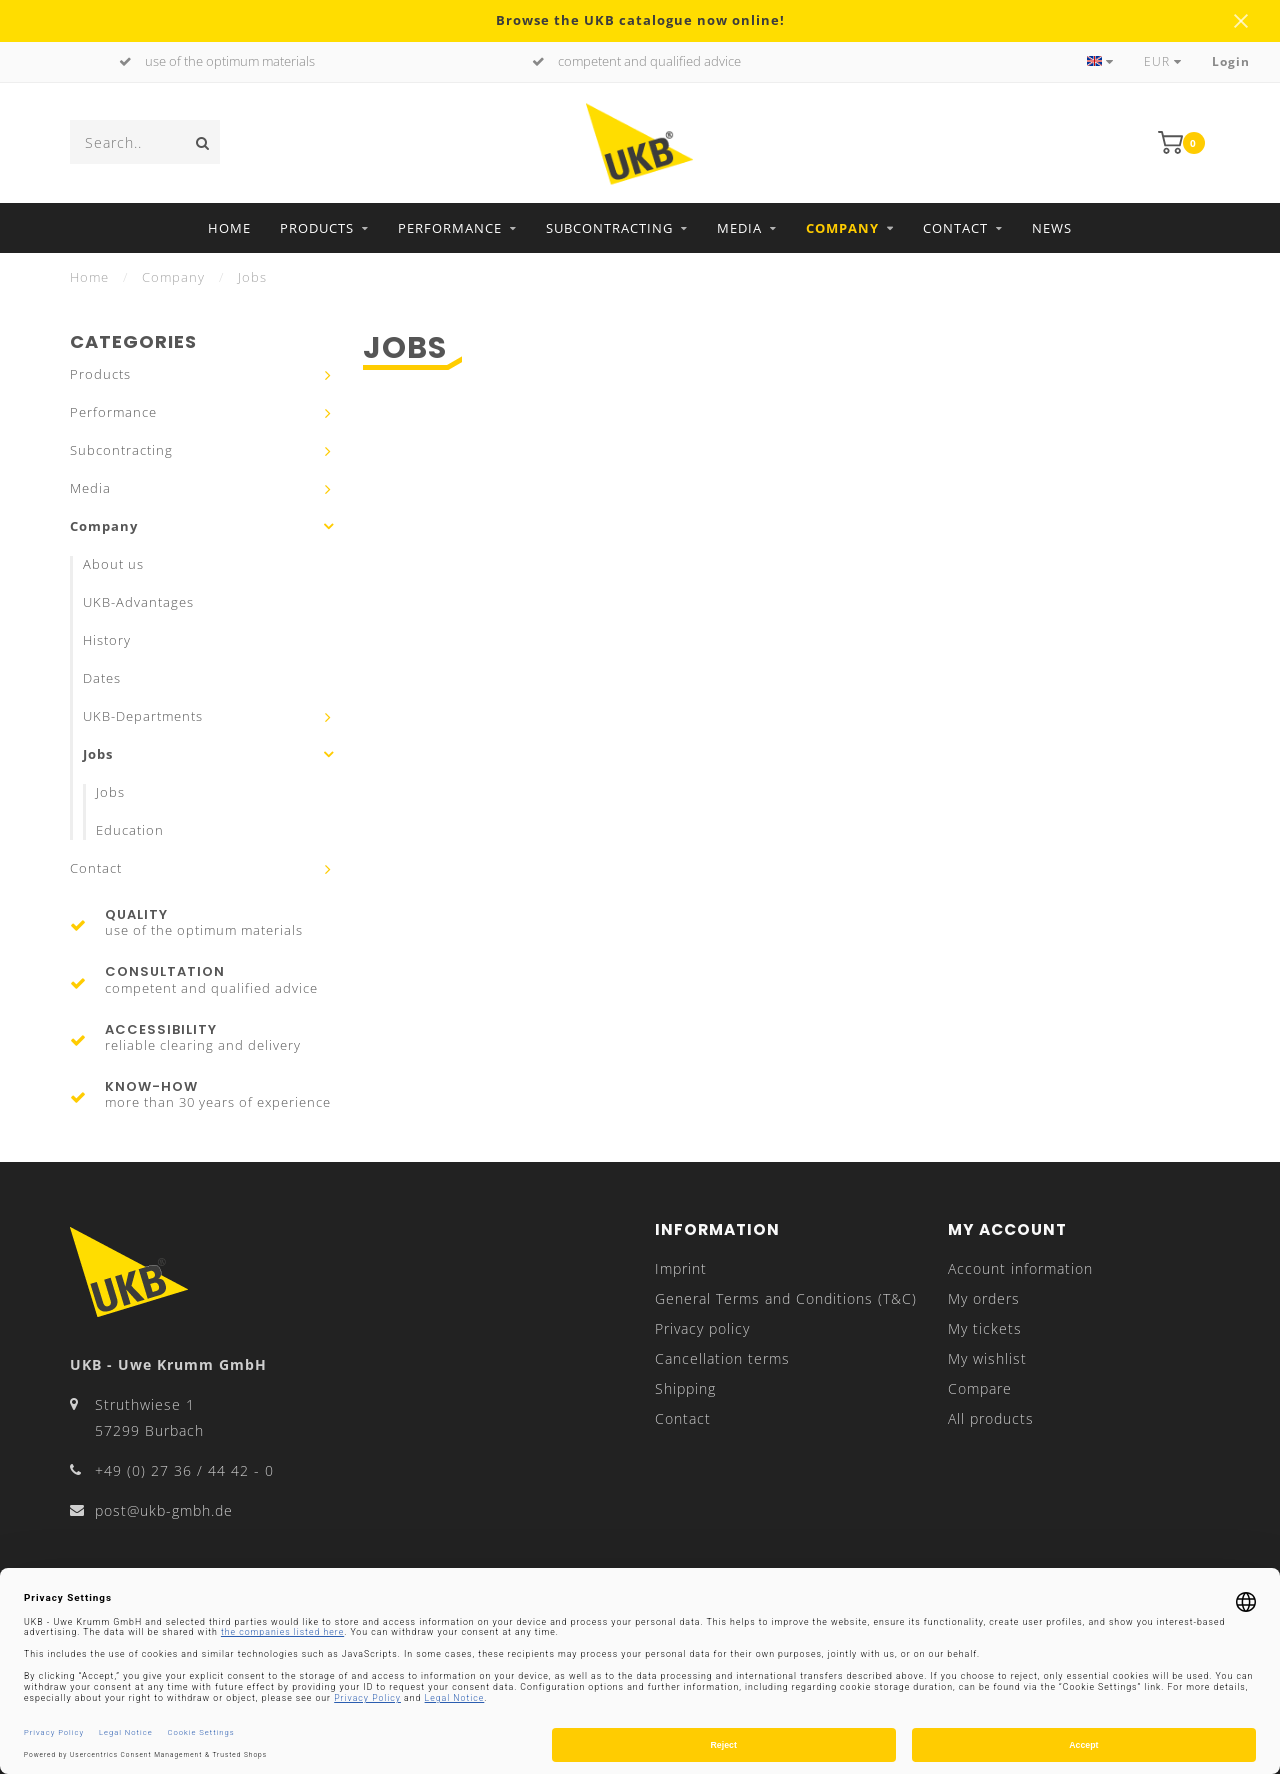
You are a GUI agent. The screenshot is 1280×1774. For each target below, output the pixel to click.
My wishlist (987, 1358)
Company (842, 228)
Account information (1020, 1268)
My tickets (985, 1328)
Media (739, 228)
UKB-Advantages (138, 602)
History (107, 640)
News (1052, 228)
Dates (102, 678)
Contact (955, 228)
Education (130, 830)
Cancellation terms (722, 1358)
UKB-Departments (143, 716)
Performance (450, 228)
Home (229, 228)
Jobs (98, 754)
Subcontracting (609, 228)
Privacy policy (702, 1328)
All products (991, 1418)
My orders (984, 1298)
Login (1231, 61)
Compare (980, 1388)
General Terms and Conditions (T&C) (786, 1298)
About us (113, 564)
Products (317, 228)
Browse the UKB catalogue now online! (640, 20)
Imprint (681, 1268)
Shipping (685, 1388)
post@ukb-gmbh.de (164, 1510)
